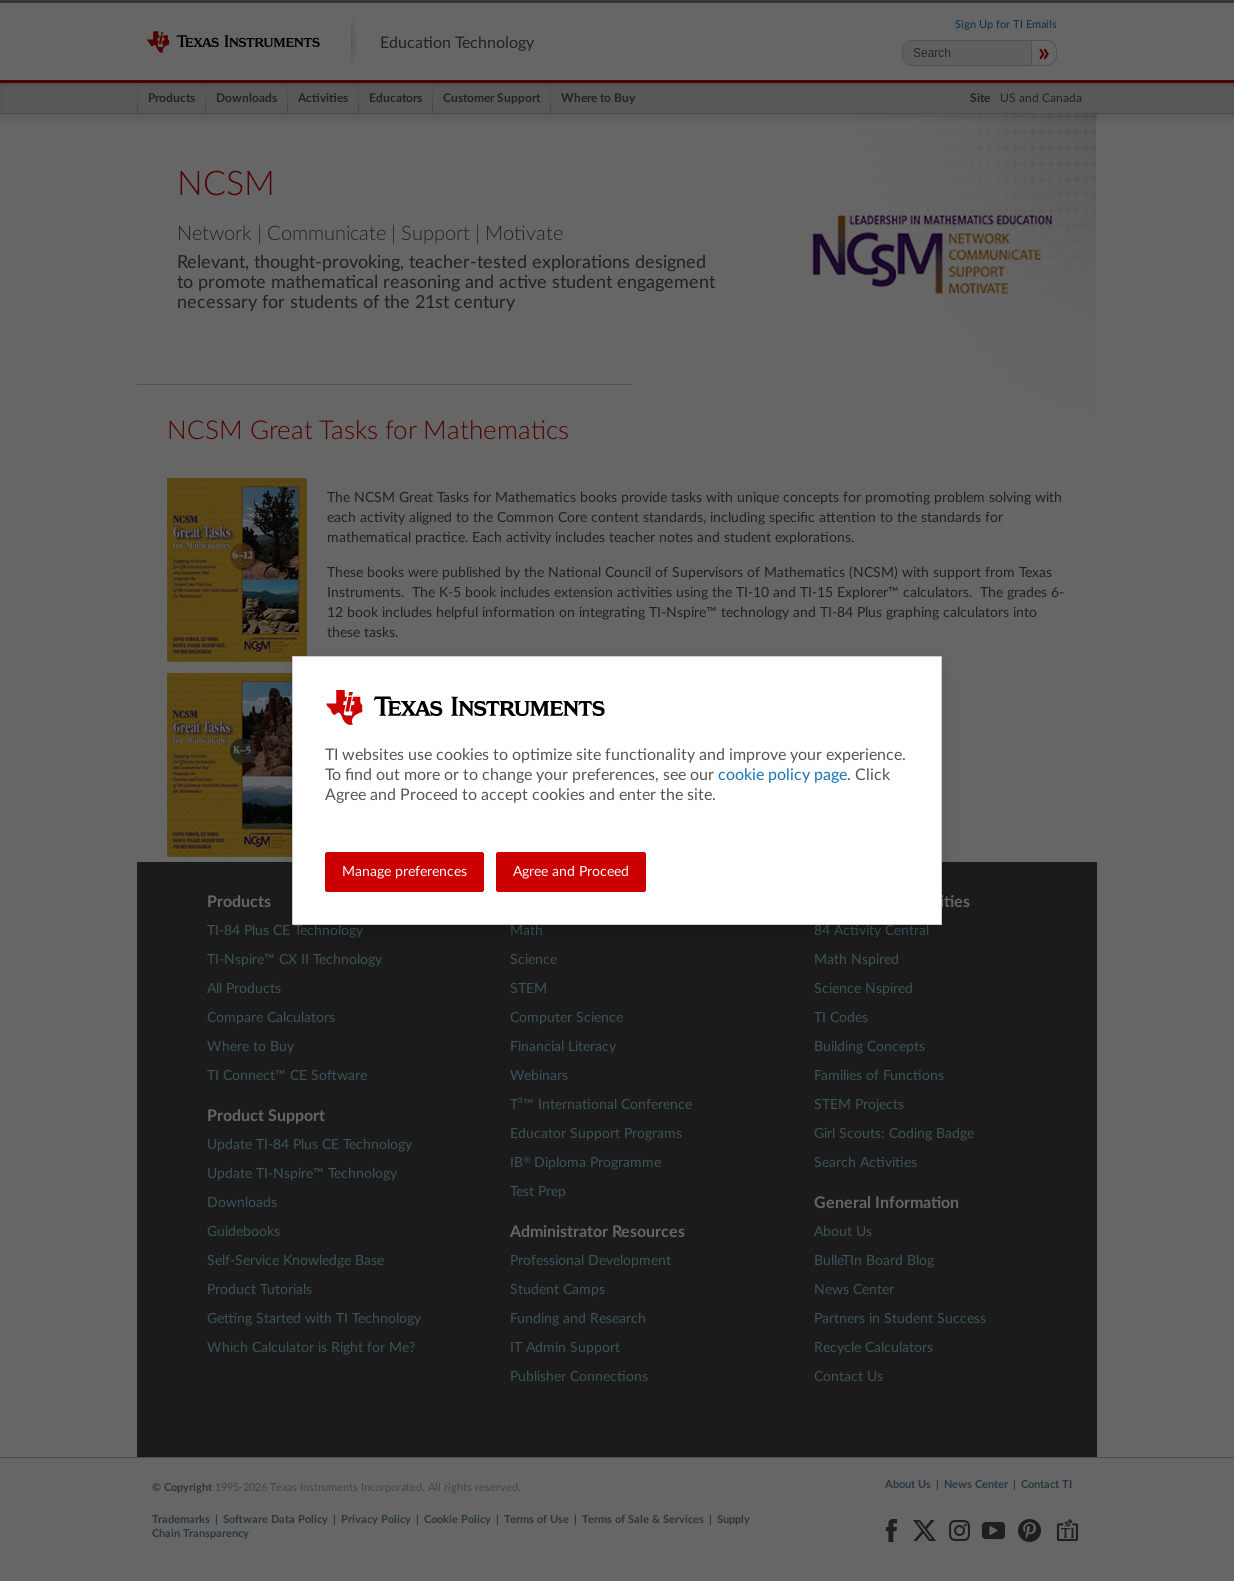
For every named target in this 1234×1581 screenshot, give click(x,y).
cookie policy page (782, 775)
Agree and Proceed (571, 872)
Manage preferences (404, 872)
